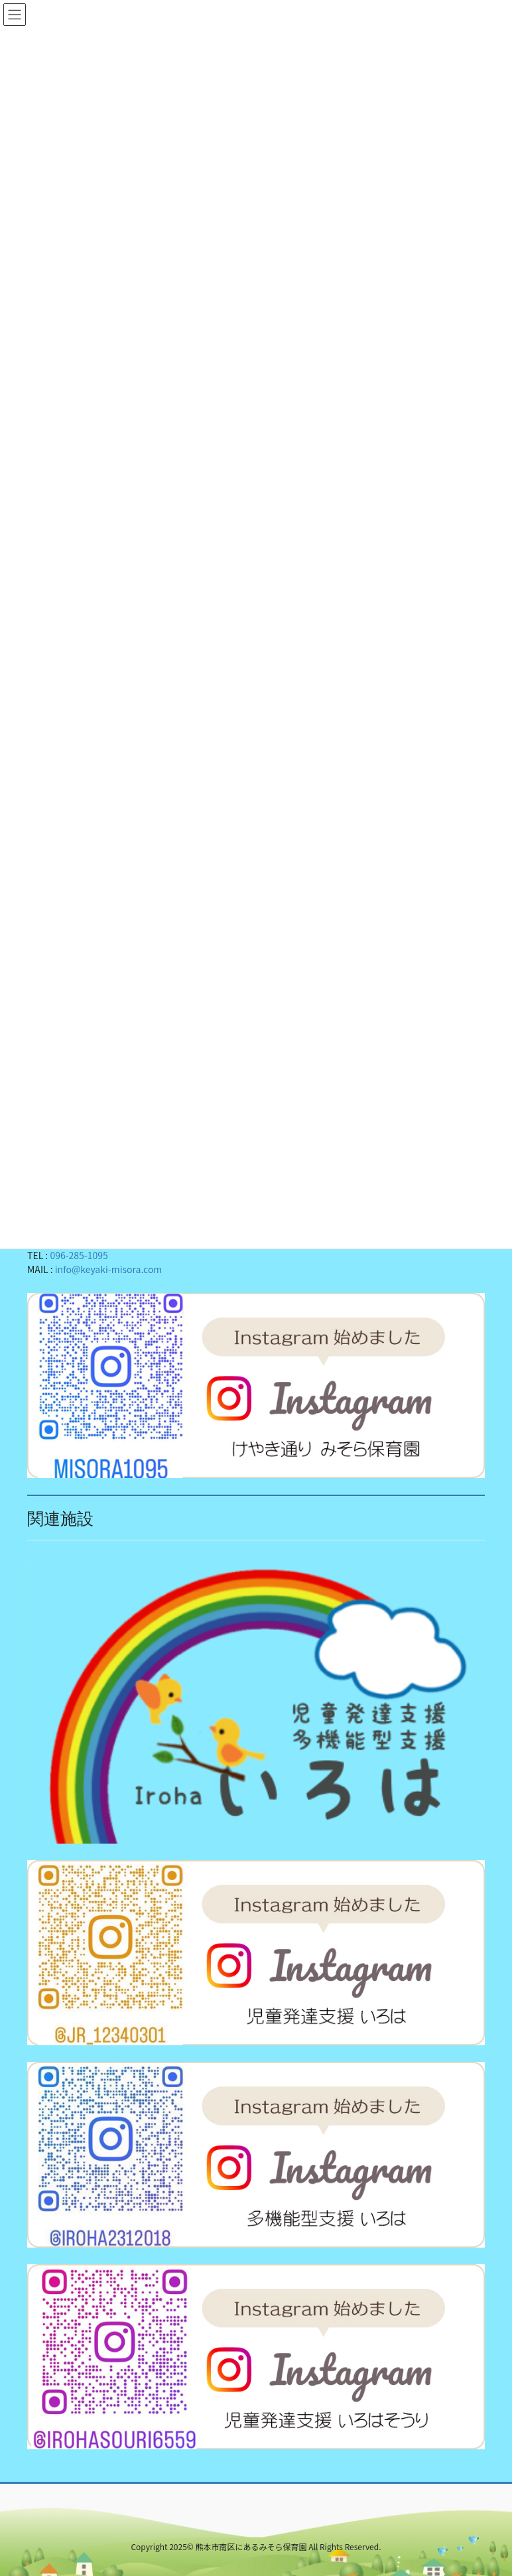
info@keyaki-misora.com (108, 1268)
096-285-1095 (78, 1254)
